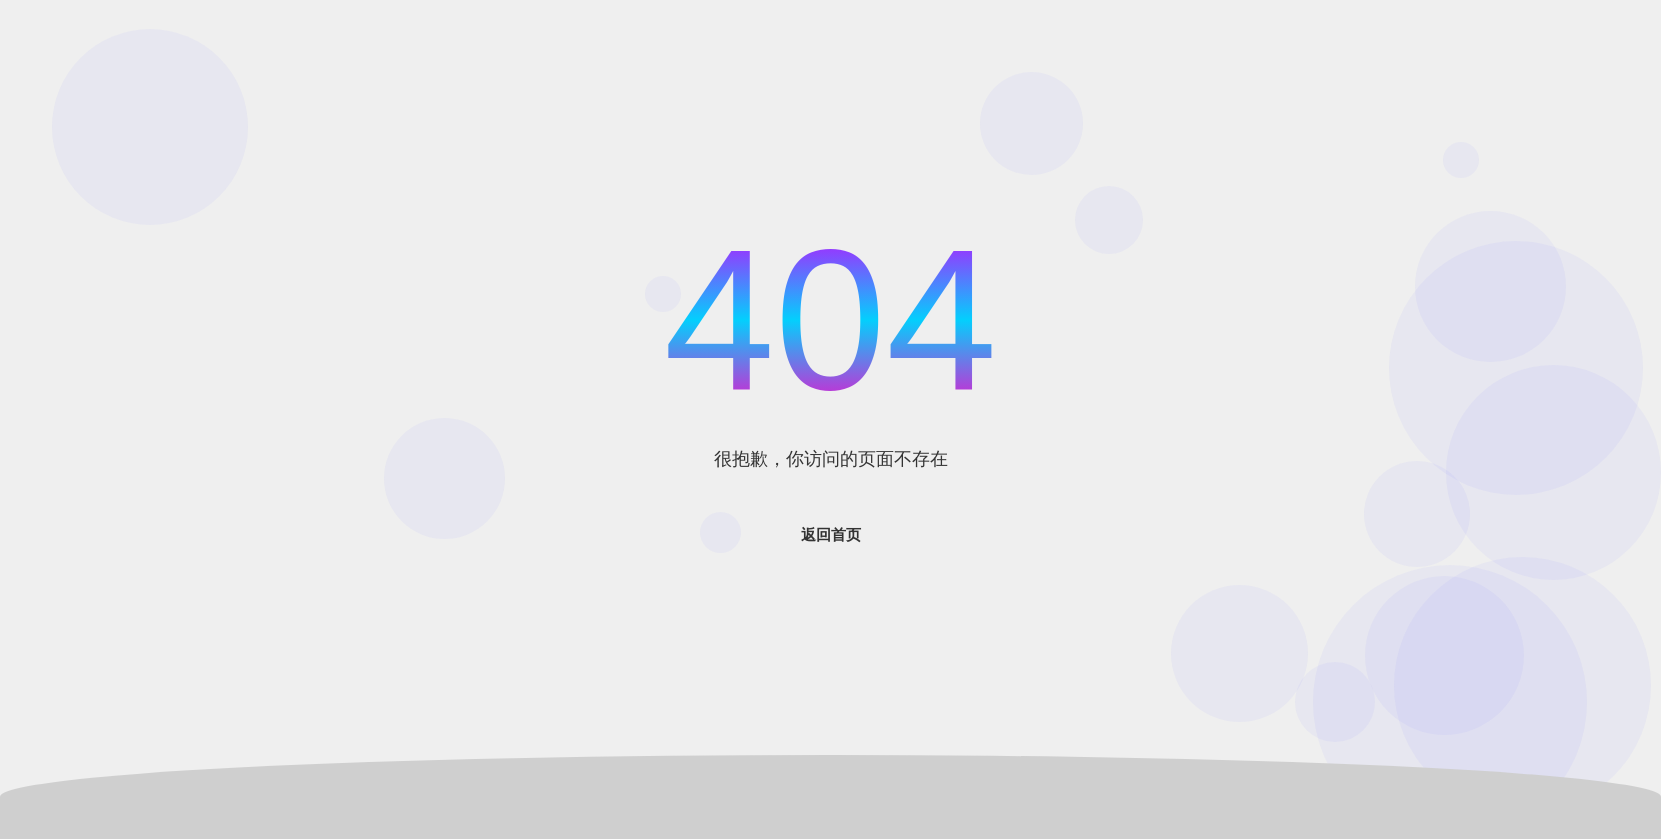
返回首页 (831, 534)
